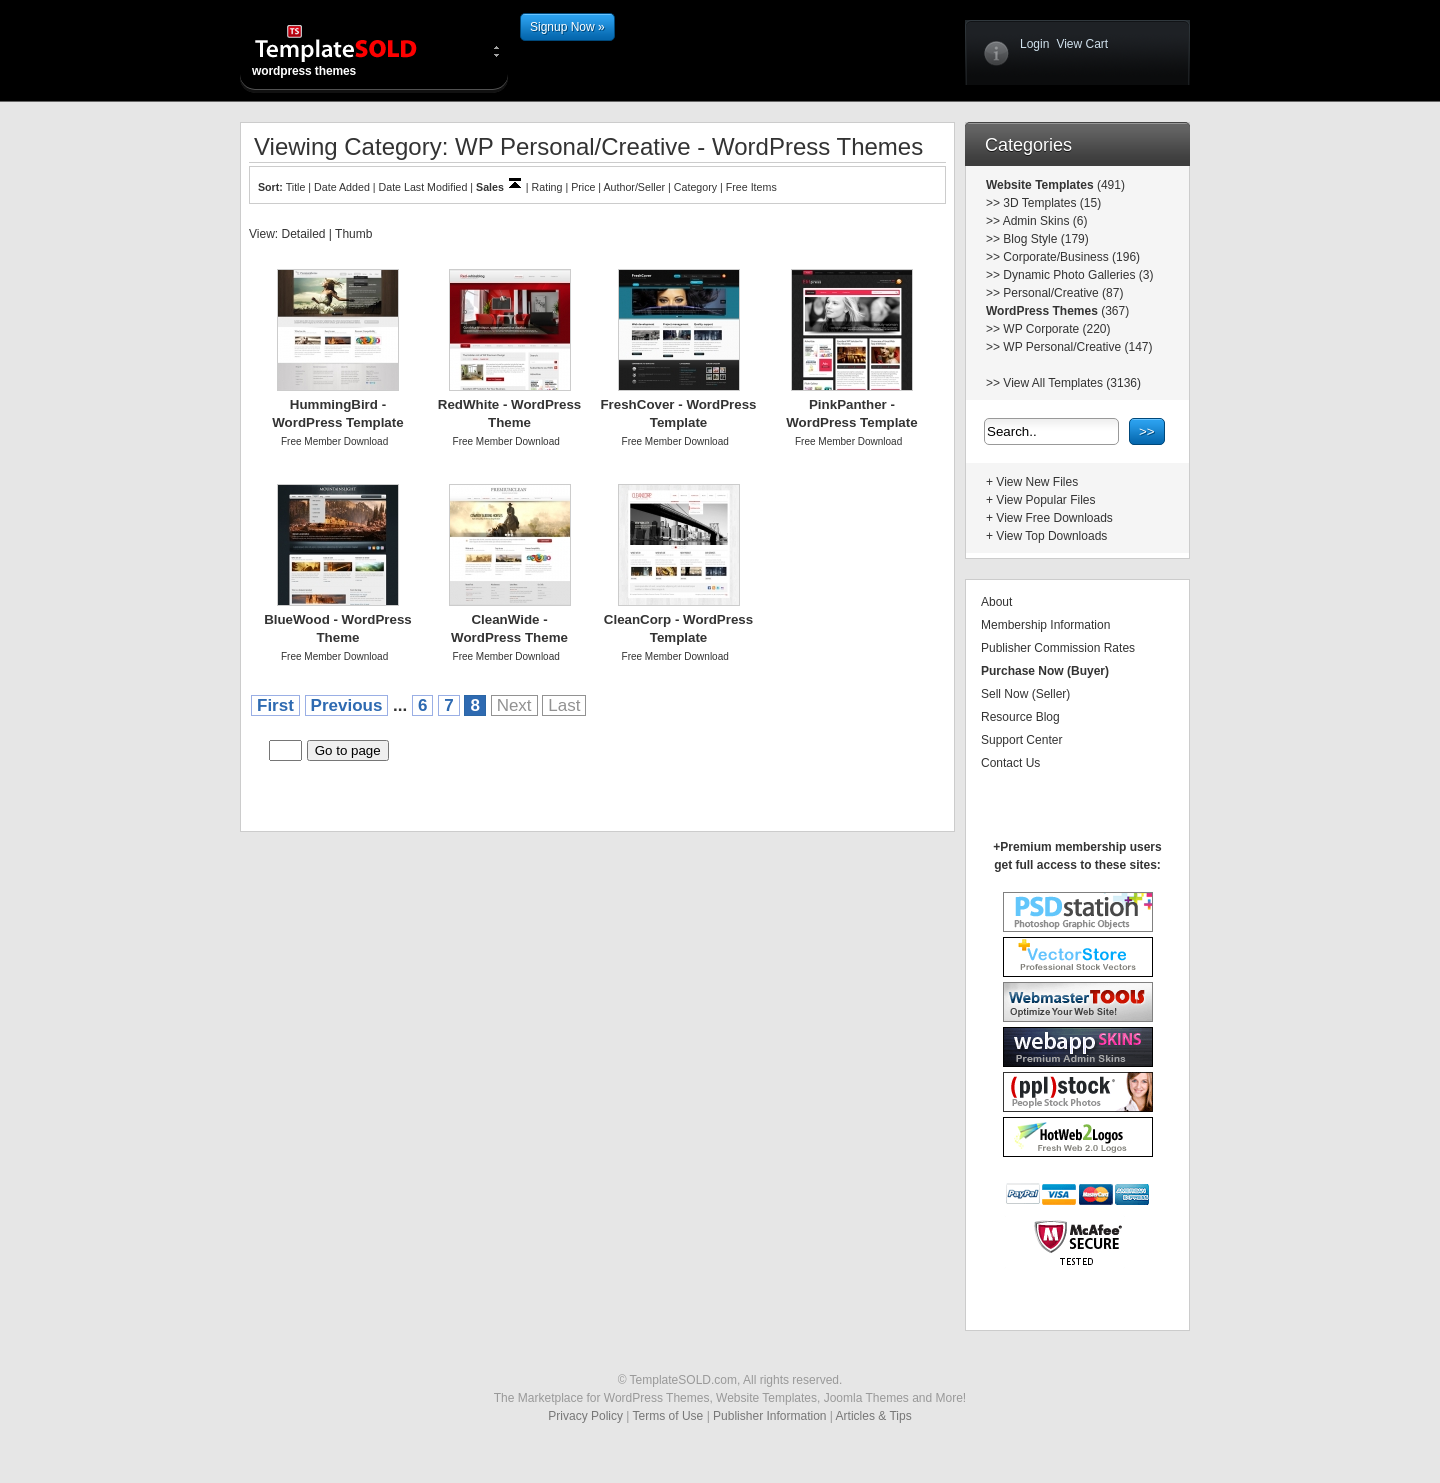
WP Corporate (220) (1056, 329)
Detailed (303, 234)
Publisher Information (769, 1416)
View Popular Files (1045, 500)
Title (296, 187)
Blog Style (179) (1045, 239)
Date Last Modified (423, 187)
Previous (347, 705)
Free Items (751, 187)
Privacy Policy (585, 1416)
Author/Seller (635, 187)
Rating (547, 187)
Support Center (1021, 740)
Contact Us (1010, 763)
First (275, 705)
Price (583, 187)
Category (695, 187)
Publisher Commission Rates (1058, 648)
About (996, 602)
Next (514, 705)
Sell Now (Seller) (1025, 694)
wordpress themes (352, 50)
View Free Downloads (1054, 518)
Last (564, 705)
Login (1034, 44)
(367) (1113, 311)
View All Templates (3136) (1072, 383)
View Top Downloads (1051, 536)
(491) (1109, 185)
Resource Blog (1020, 717)
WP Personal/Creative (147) (1077, 347)
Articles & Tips (874, 1416)
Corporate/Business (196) (1071, 257)
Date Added (342, 187)
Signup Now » (567, 27)
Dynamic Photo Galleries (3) (1078, 275)
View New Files (1037, 482)
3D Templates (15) (1052, 203)
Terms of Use (668, 1416)
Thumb (353, 234)
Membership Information (1045, 625)
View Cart (1082, 44)
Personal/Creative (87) (1063, 293)
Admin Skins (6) (1045, 221)
